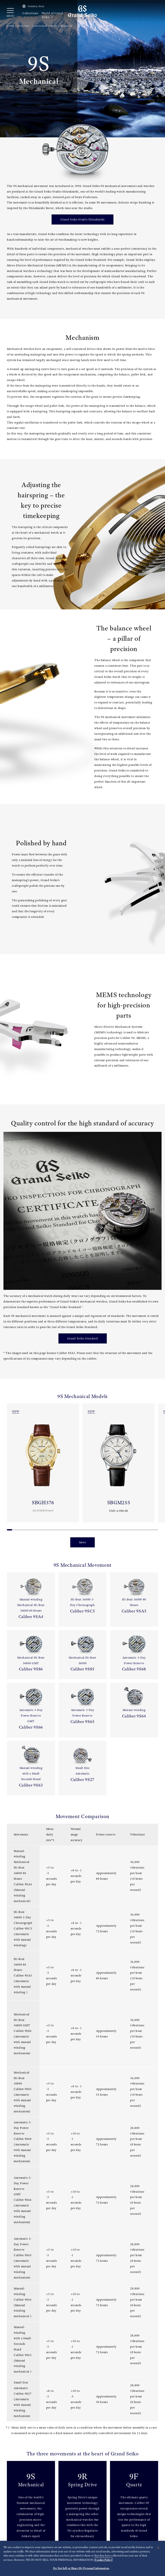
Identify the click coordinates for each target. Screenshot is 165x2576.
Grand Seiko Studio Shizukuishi (82, 219)
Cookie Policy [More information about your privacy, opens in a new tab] (103, 2560)
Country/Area (33, 6)
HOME (10, 25)
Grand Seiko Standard (82, 1338)
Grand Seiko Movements (44, 25)
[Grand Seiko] (82, 11)
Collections (30, 15)
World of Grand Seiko (52, 15)
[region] (82, 2558)
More (82, 1542)
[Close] (158, 2547)
